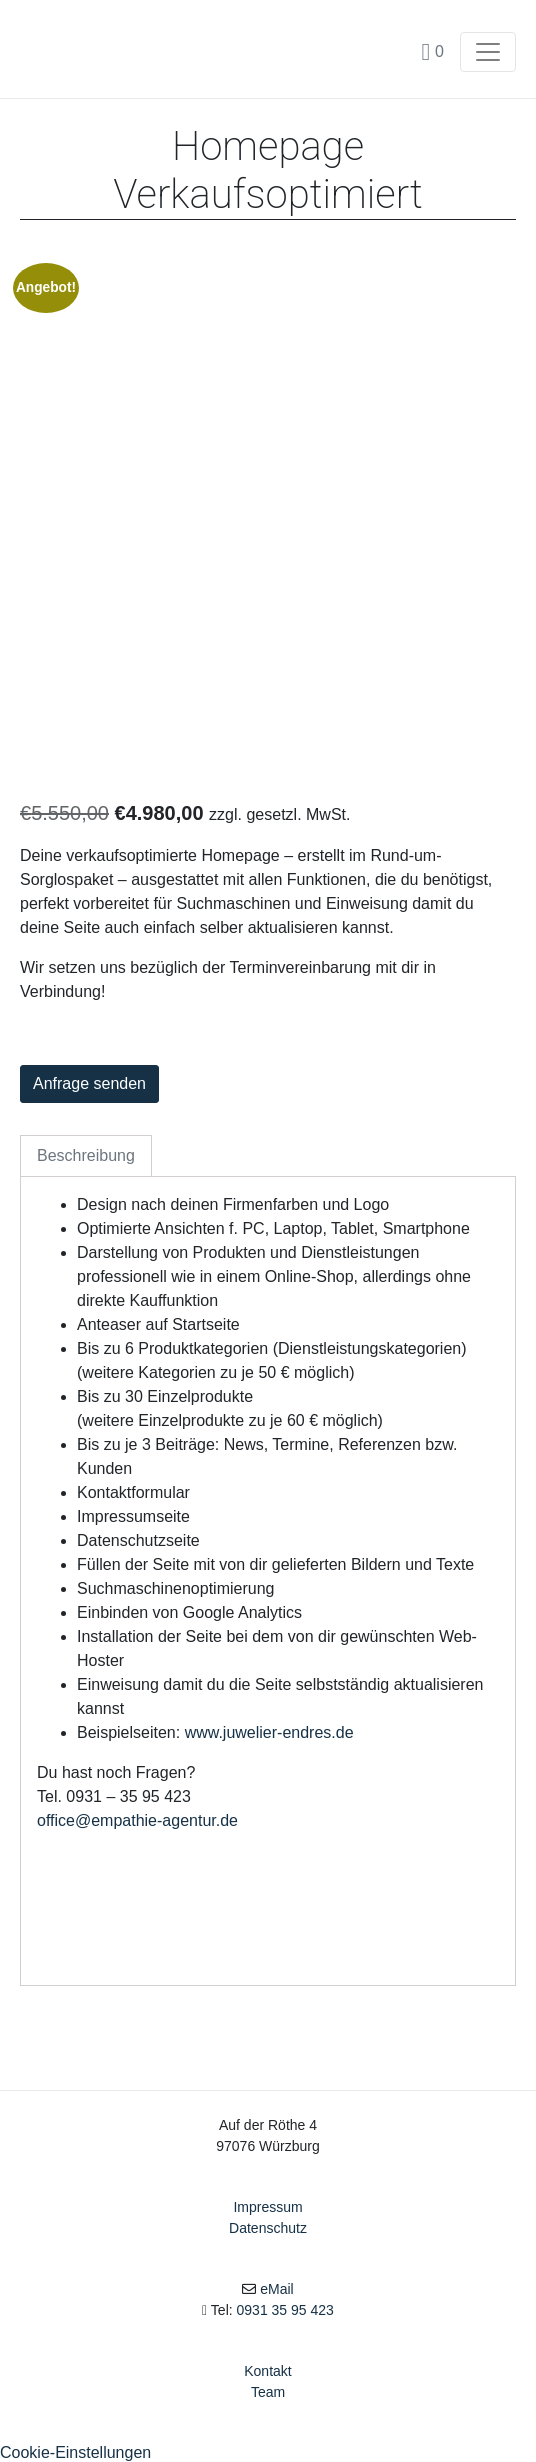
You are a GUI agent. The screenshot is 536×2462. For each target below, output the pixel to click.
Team (268, 2392)
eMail (276, 2289)
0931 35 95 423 (285, 2310)
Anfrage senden (89, 1083)
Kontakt (267, 2371)
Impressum (267, 2207)
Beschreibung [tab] (86, 1155)
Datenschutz (268, 2228)
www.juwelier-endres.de (269, 1732)
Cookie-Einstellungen (75, 2452)
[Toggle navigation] (488, 52)
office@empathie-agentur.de (137, 1820)
